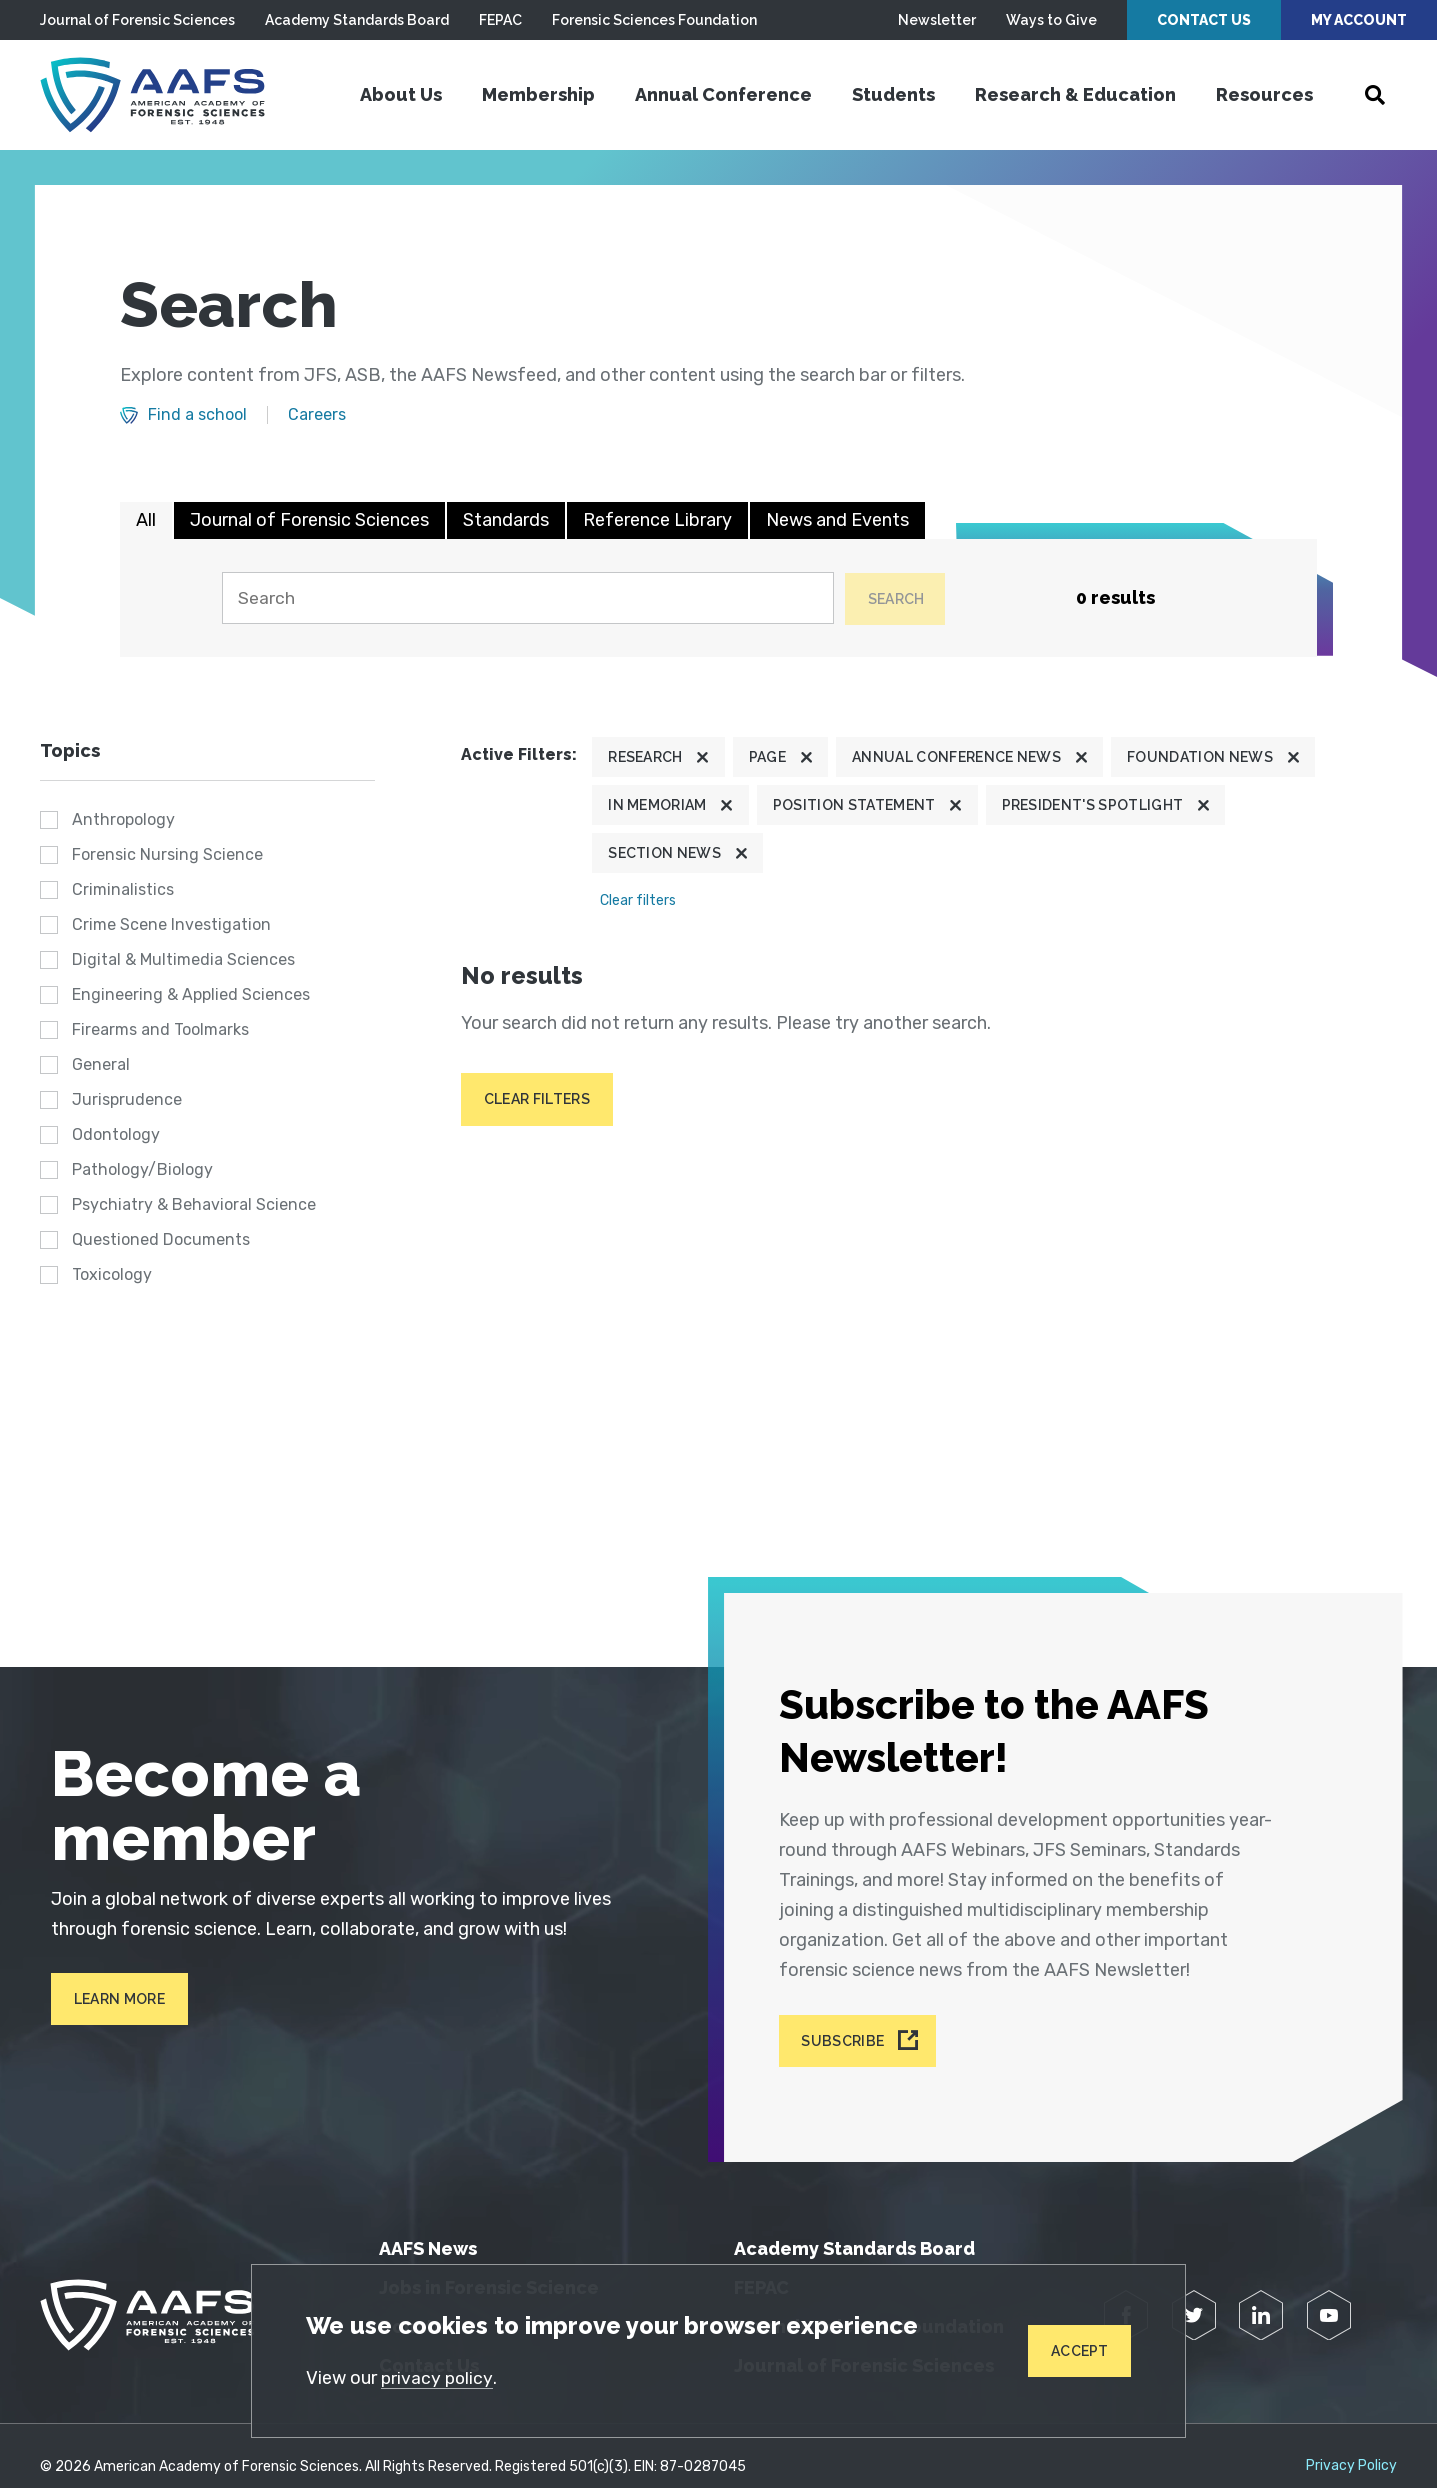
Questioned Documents (161, 1239)
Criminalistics (123, 889)
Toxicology (112, 1274)
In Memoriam (657, 805)
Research (645, 757)
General (101, 1064)
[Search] (523, 598)
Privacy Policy (1351, 2444)
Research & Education (1075, 94)
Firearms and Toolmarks (160, 1029)
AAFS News (428, 2226)
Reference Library (657, 520)
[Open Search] (1375, 95)
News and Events (837, 520)
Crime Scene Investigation (171, 924)
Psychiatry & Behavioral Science (194, 1204)
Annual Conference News (956, 757)
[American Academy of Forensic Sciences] (165, 95)
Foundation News (1200, 757)
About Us (401, 94)
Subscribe (847, 2022)
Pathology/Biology (142, 1169)
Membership (538, 94)
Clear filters (638, 901)
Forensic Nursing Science (167, 854)
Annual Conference (723, 94)
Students (893, 94)
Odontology (116, 1134)
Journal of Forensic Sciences (137, 20)
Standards (506, 520)
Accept (1077, 2350)
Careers (317, 415)
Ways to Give (1051, 20)
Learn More (109, 1999)
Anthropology (123, 819)
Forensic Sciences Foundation (654, 20)
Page (767, 757)
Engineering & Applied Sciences (191, 994)
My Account (1359, 20)
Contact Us (1204, 20)
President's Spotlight (1093, 805)
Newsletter (937, 20)
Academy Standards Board (357, 20)
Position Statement (854, 805)
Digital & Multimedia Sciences (183, 959)
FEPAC (500, 20)
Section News (664, 854)
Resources (1264, 94)
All (146, 520)
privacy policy (439, 2377)
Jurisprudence (127, 1099)
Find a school (197, 415)
